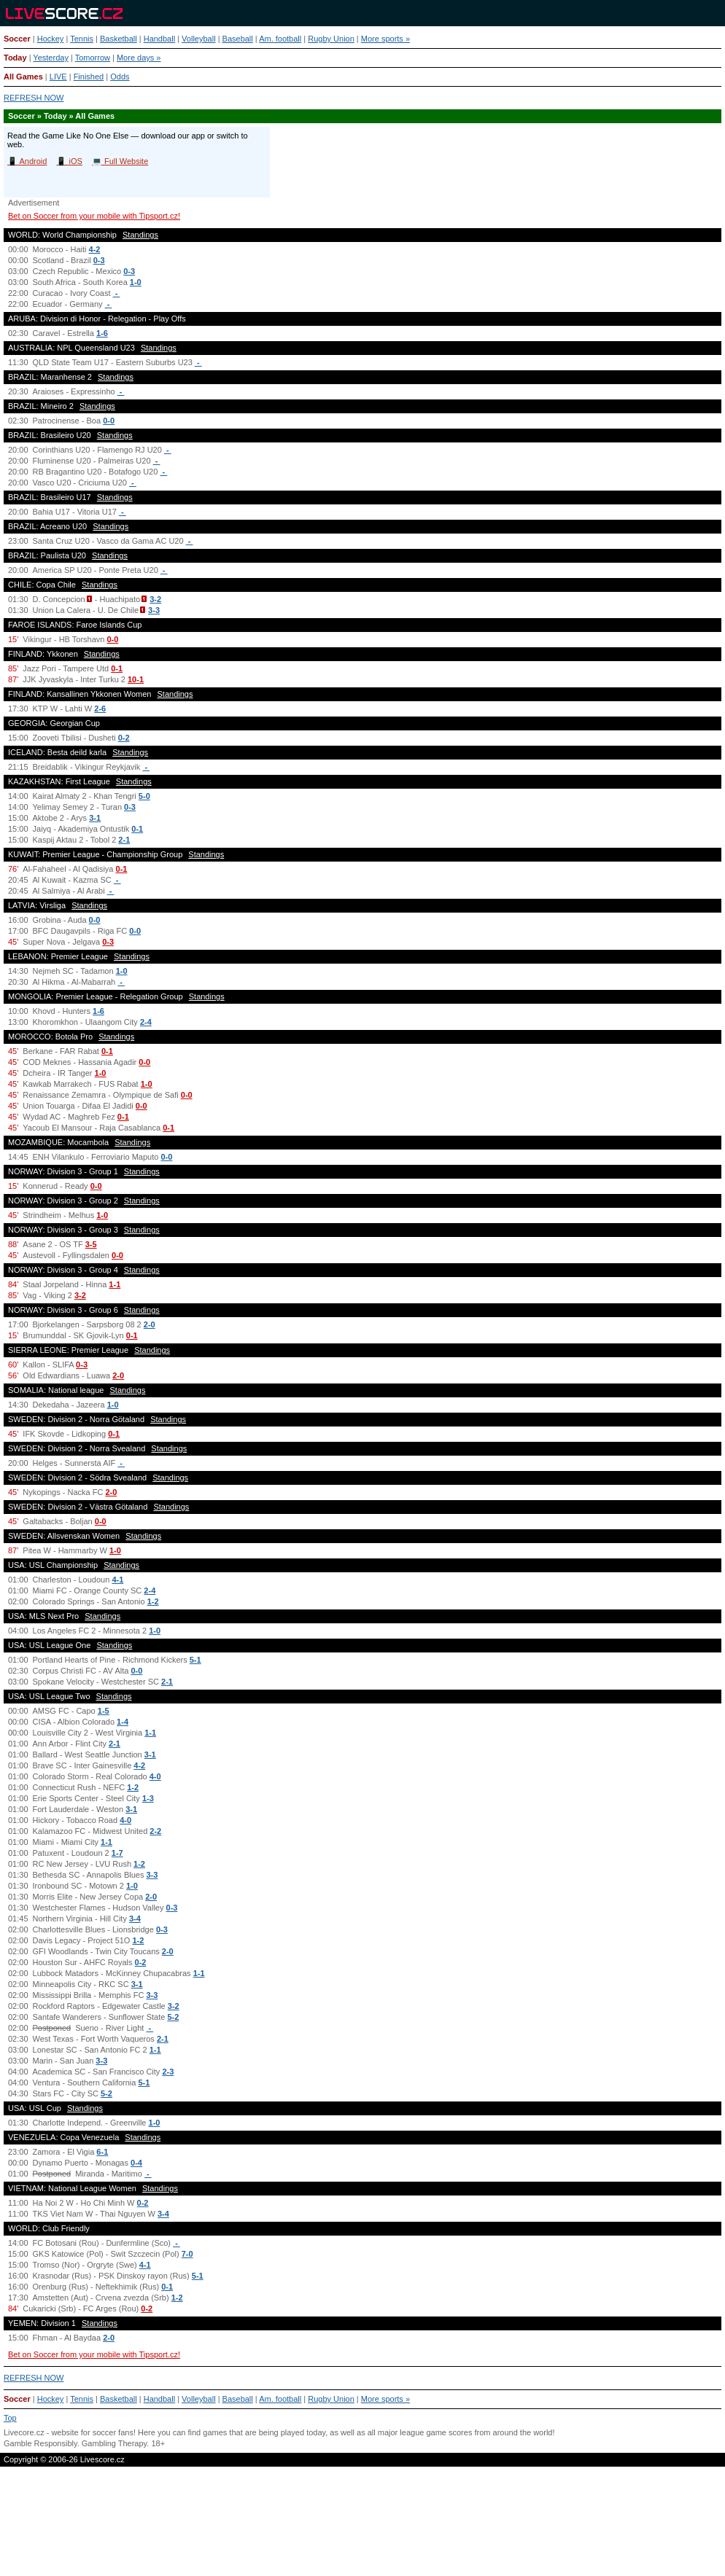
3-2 (155, 599)
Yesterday (51, 57)
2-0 (149, 1324)
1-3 (148, 1798)
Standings (140, 234)
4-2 (95, 249)
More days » (139, 57)
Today (15, 57)
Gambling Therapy (114, 2443)
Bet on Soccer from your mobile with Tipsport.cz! (94, 215)
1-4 (122, 1721)
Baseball (237, 38)
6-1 (102, 2151)
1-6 (102, 333)
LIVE (58, 76)
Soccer (17, 38)
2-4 (146, 1022)
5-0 (144, 796)
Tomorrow (92, 57)
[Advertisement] (362, 2527)
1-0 (135, 282)
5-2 (173, 2017)
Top (10, 2417)
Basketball (118, 38)
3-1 (95, 817)
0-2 (124, 737)
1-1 (114, 1284)
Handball (159, 38)
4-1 (117, 1579)
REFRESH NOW (34, 97)
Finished (89, 76)
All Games (23, 76)
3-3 (154, 610)
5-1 (195, 1659)
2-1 (124, 839)
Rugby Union (331, 38)
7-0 (187, 2253)
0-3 (99, 260)
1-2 (153, 1601)
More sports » (385, 38)
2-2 (155, 1831)
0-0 (109, 420)
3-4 (135, 1918)
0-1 (117, 668)
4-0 (155, 1776)
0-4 (136, 2162)
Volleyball (198, 38)
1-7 (117, 1853)
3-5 (91, 1244)
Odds (119, 76)
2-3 (168, 2071)
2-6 (100, 708)
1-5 (103, 1710)
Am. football (280, 38)
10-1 (136, 679)
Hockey (50, 38)
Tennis (81, 38)
